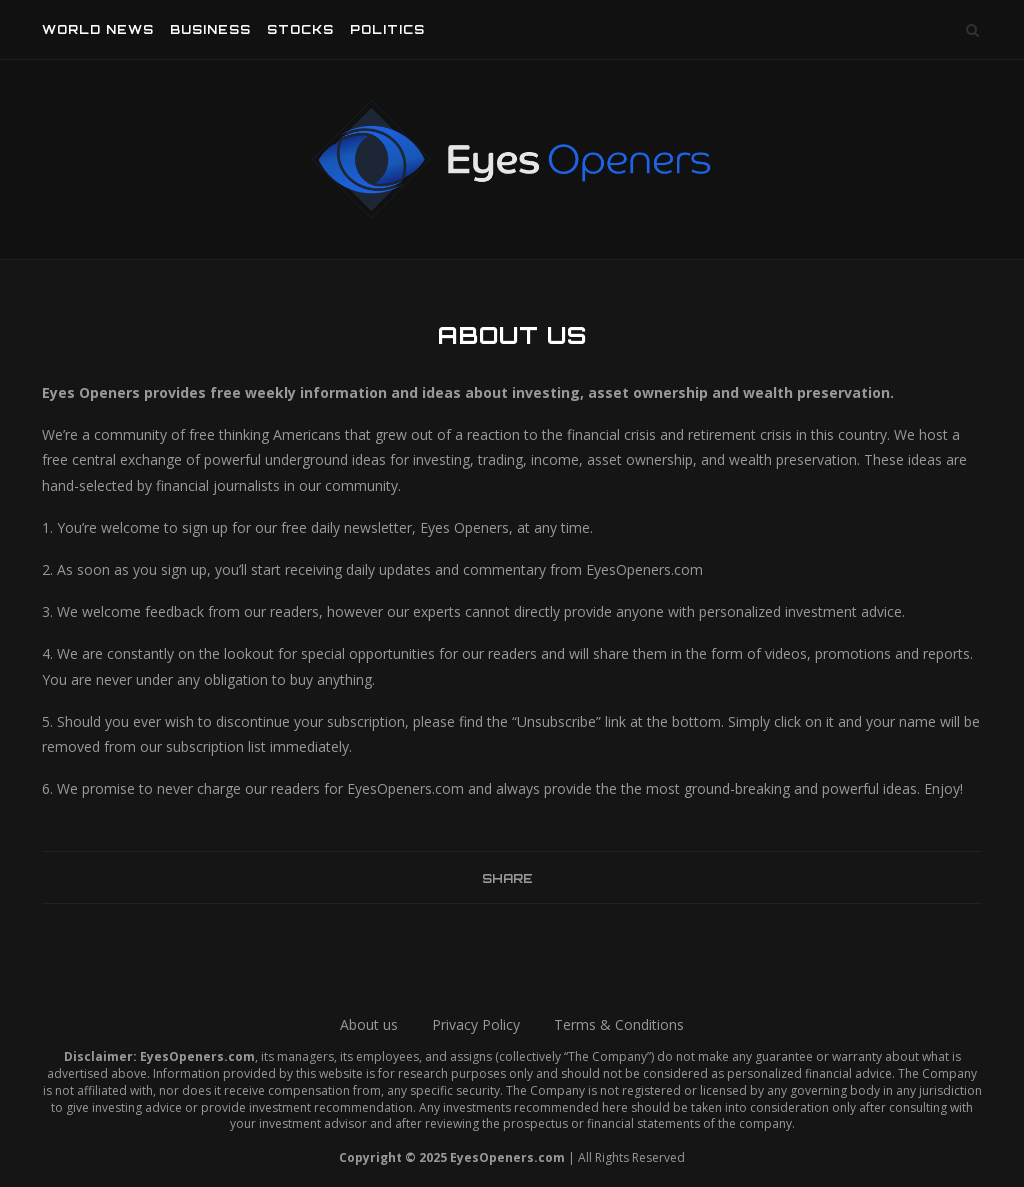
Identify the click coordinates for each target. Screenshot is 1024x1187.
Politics (387, 29)
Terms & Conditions (619, 1024)
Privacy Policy (476, 1024)
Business (210, 29)
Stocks (300, 29)
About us (369, 1024)
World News (98, 29)
